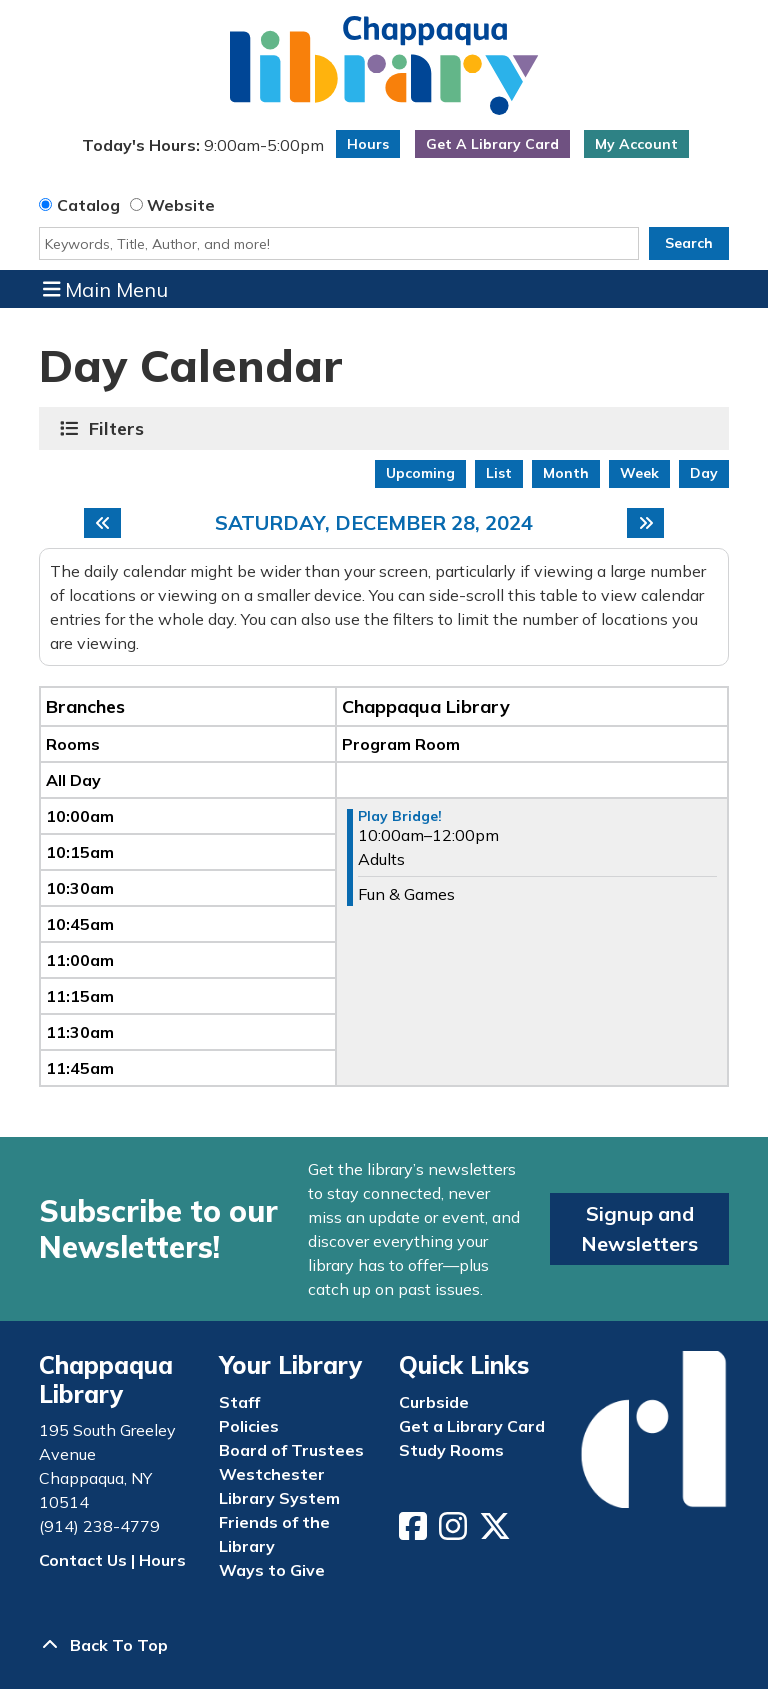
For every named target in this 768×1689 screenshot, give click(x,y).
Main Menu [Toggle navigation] (106, 289)
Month (566, 473)
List (499, 473)
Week (639, 473)
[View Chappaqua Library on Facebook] (415, 1532)
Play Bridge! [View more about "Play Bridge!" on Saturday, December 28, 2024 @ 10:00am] (400, 816)
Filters (119, 428)
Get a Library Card (472, 1426)
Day (704, 473)
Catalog (88, 205)
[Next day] (645, 523)
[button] (202, 149)
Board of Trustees (291, 1450)
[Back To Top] (384, 1645)
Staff (239, 1402)
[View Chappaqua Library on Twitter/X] (497, 1532)
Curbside (434, 1402)
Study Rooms (451, 1450)
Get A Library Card (492, 144)
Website (181, 205)
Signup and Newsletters (639, 1228)
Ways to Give (272, 1570)
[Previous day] (102, 523)
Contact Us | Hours (112, 1560)
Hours (368, 144)
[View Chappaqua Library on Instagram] (455, 1532)
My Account (636, 144)
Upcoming (420, 473)
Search (689, 243)
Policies (249, 1426)
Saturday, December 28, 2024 (374, 523)
